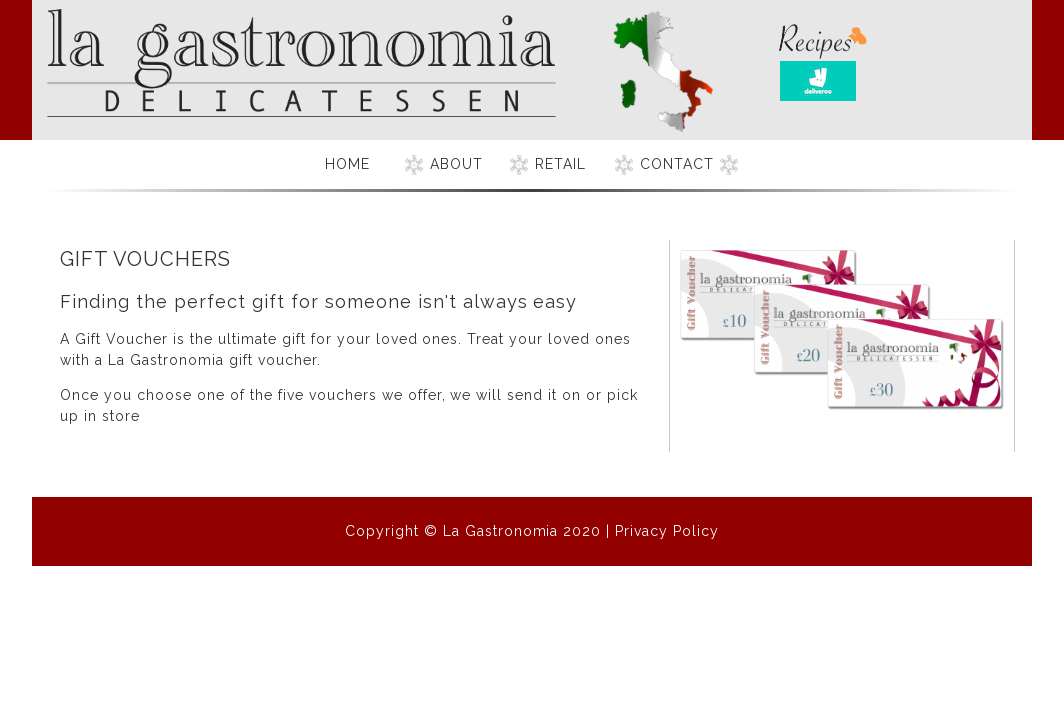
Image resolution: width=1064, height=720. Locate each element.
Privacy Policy (667, 531)
